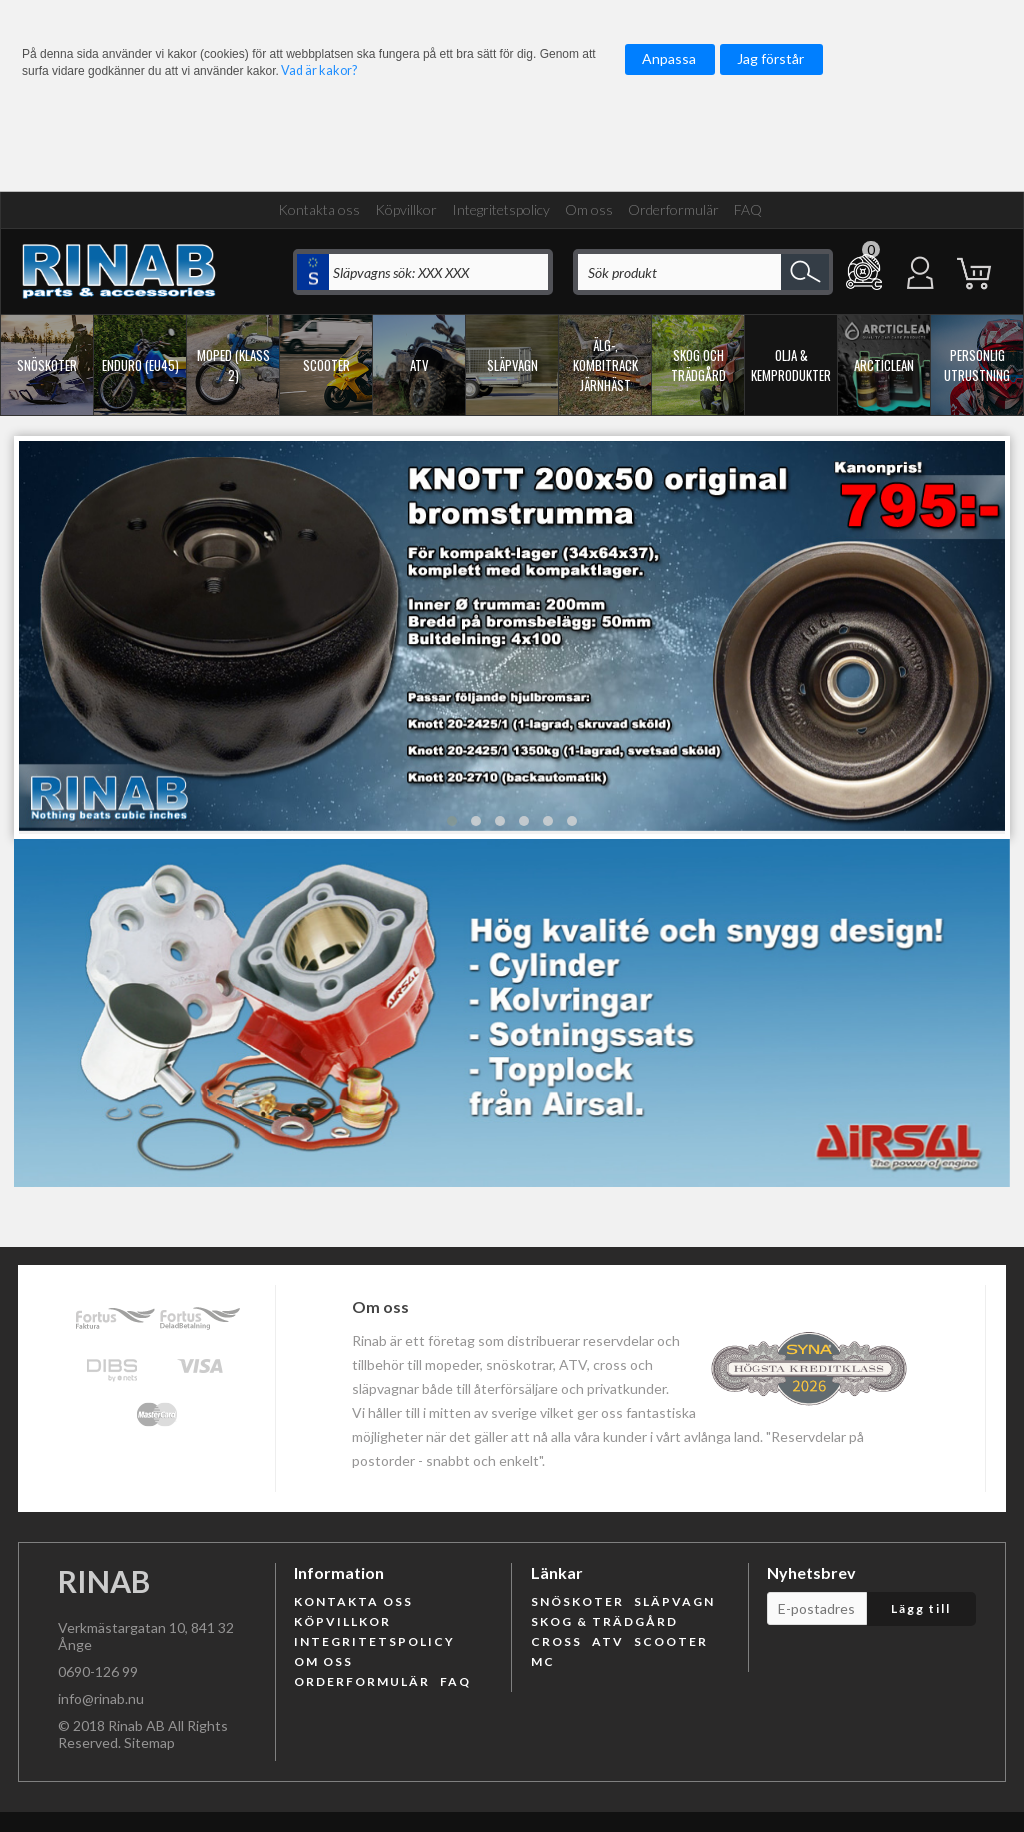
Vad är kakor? (319, 70)
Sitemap (149, 1742)
